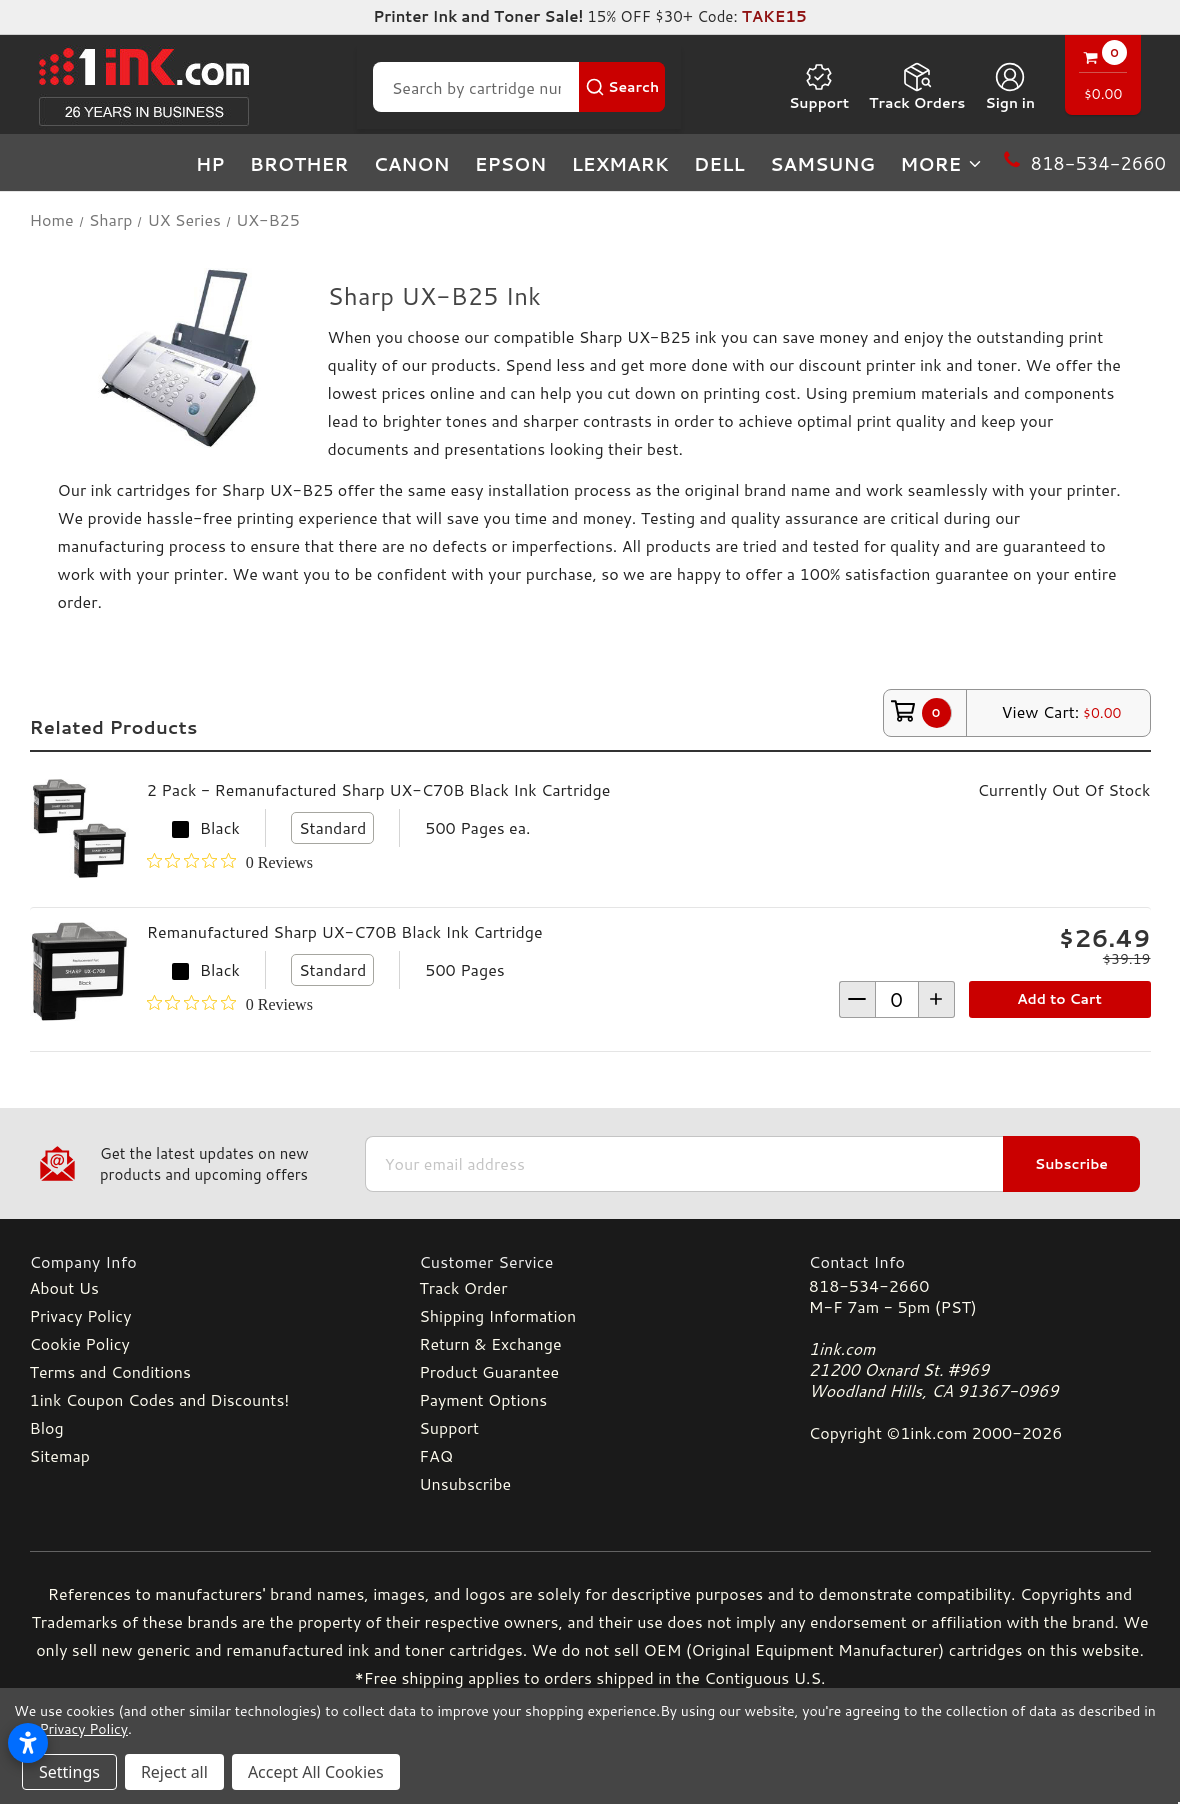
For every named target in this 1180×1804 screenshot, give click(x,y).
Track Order (463, 1287)
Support (819, 87)
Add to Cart (1059, 999)
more (942, 164)
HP (210, 164)
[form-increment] (897, 999)
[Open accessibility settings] (28, 1743)
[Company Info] (201, 1261)
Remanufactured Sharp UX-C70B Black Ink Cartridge (345, 931)
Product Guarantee (489, 1371)
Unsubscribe (465, 1483)
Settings (69, 1772)
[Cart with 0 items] (1103, 77)
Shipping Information (497, 1315)
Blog (47, 1427)
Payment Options (483, 1399)
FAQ (436, 1455)
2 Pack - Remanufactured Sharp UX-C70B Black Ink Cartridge (379, 789)
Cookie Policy (80, 1343)
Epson (511, 164)
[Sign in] (1010, 87)
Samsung (822, 164)
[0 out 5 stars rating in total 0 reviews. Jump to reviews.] (230, 862)
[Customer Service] (590, 1261)
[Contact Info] (980, 1261)
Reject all (174, 1772)
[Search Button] (622, 87)
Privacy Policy (81, 1315)
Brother (299, 164)
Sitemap (60, 1455)
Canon (412, 164)
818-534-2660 (869, 1285)
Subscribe (1071, 1164)
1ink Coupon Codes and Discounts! (160, 1399)
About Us (64, 1287)
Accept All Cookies (316, 1772)
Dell (719, 164)
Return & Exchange (490, 1343)
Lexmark (619, 164)
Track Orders (917, 87)
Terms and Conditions (110, 1371)
